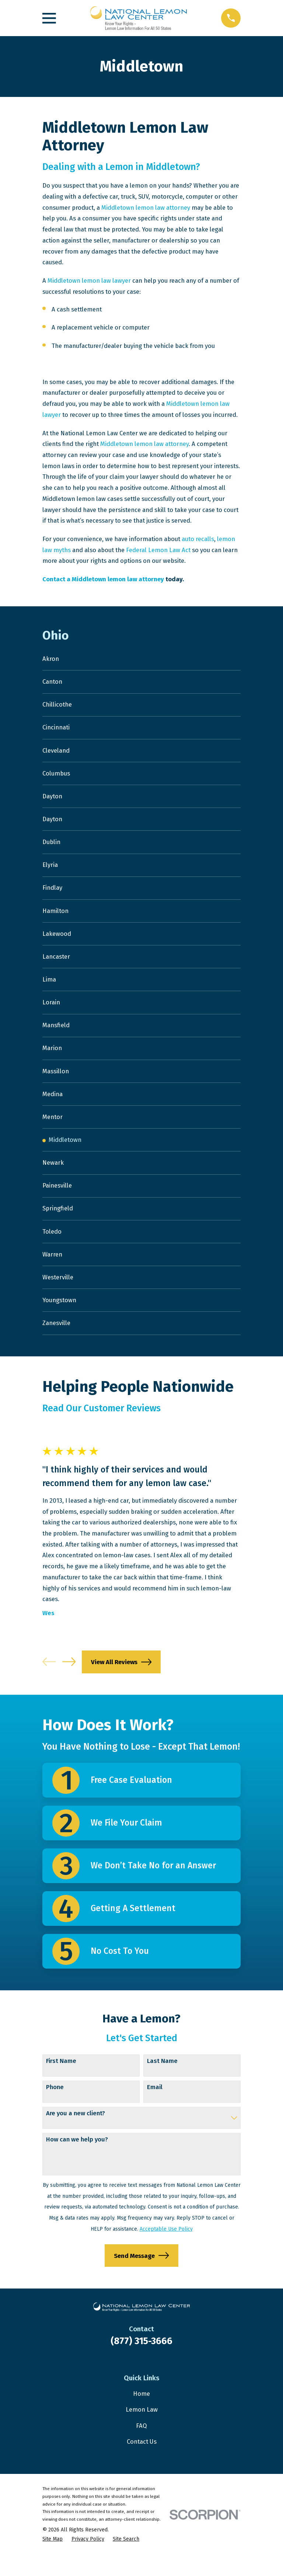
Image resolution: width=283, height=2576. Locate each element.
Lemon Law (142, 2430)
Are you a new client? (75, 2134)
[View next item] (69, 1683)
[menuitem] (141, 659)
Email (155, 2108)
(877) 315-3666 (141, 2362)
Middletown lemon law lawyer (89, 280)
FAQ (141, 2446)
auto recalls (198, 539)
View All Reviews (121, 1683)
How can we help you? (77, 2160)
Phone (55, 2108)
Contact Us (142, 2462)
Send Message (141, 2277)
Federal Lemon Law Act (158, 550)
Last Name (162, 2082)
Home (141, 2414)
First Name (61, 2082)
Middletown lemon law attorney (145, 207)
